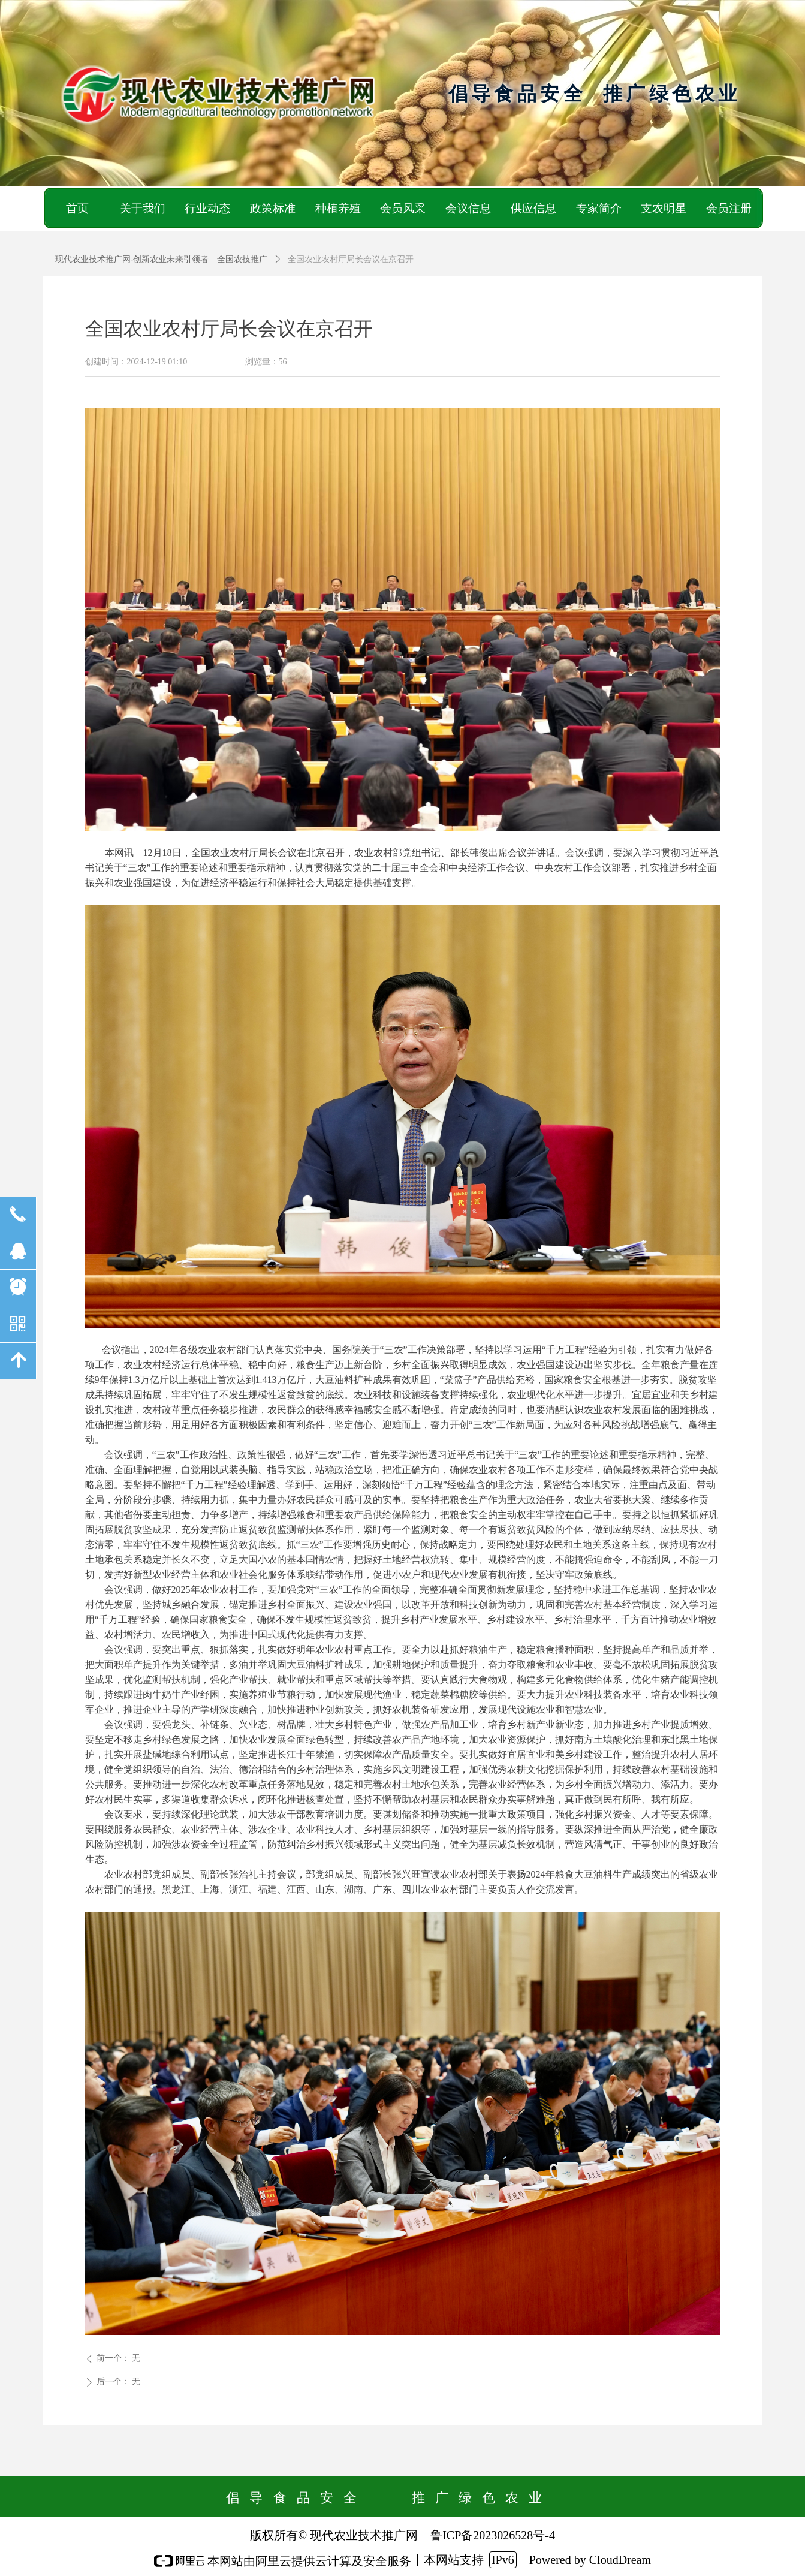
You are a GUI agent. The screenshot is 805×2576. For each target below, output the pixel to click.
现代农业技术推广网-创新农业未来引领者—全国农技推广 (161, 259)
